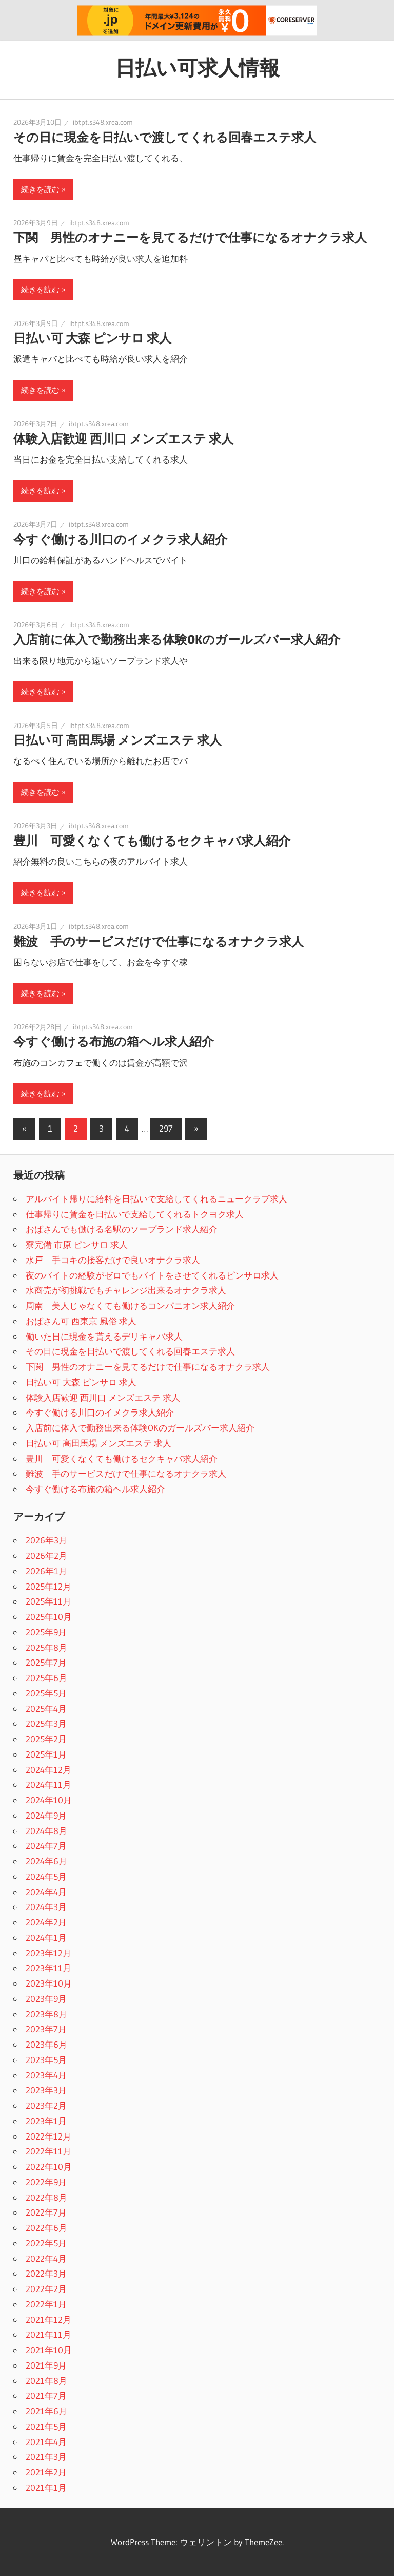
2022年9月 (46, 2182)
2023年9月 (46, 1998)
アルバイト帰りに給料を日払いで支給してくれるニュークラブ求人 (156, 1198)
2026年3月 (46, 1540)
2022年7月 (46, 2212)
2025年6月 (46, 1677)
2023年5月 (46, 2059)
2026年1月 (46, 1571)
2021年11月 (48, 2334)
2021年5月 (46, 2426)
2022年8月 (46, 2197)
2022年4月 (46, 2258)
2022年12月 (48, 2136)
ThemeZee (263, 2541)
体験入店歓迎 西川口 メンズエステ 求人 (123, 438)
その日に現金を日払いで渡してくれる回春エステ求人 (164, 137)
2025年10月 (49, 1616)
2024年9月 (46, 1815)
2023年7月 (46, 2029)
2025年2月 (46, 1738)
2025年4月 (46, 1708)
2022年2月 (46, 2288)
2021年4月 (46, 2441)
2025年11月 (48, 1601)
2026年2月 (46, 1555)
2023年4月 (46, 2075)
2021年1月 (46, 2487)
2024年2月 (46, 1922)
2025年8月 (46, 1647)
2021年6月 (46, 2411)
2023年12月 (48, 1953)
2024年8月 (46, 1830)
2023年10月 (49, 1983)
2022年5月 (46, 2243)
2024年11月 (48, 1784)
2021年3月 (46, 2456)
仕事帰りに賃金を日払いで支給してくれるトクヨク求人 (135, 1214)
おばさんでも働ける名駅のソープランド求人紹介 (122, 1229)
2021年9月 (46, 2365)
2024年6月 (46, 1861)
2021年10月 (49, 2349)
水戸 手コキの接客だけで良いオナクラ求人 (113, 1259)
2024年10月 (49, 1800)
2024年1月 (46, 1937)
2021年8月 (46, 2380)
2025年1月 (46, 1754)
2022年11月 (48, 2151)
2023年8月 (46, 2014)
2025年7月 (46, 1662)
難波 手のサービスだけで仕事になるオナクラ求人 (158, 941)
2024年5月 (46, 1876)
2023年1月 (46, 2120)
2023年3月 (46, 2090)
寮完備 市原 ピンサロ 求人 (77, 1244)
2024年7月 (46, 1845)
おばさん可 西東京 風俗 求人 (81, 1320)
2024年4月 (46, 1891)
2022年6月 (46, 2227)
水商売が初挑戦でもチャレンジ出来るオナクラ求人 (126, 1290)
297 (166, 1128)
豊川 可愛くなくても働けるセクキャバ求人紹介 (151, 840)
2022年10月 (49, 2166)
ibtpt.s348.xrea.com (103, 122)
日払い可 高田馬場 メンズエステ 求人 (117, 740)
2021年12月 (48, 2319)
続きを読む (40, 189)
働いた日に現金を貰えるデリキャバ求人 (104, 1336)
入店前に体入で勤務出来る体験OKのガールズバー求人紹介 (176, 639)
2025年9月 (46, 1632)
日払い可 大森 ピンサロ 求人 (92, 338)
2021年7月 (46, 2395)
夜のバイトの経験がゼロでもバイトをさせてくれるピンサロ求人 (152, 1275)
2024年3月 (46, 1906)
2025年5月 (46, 1693)
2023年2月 (46, 2105)
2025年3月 (46, 1723)
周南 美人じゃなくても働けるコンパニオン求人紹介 (130, 1305)
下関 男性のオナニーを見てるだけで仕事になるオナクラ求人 (190, 237)
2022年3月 (46, 2273)
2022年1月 (46, 2304)
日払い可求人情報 (197, 67)
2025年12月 (48, 1586)
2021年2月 (46, 2472)
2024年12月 (48, 1769)
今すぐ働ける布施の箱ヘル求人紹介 (113, 1041)
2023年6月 (46, 2044)
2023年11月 (48, 1967)
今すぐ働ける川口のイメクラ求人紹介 (120, 539)
